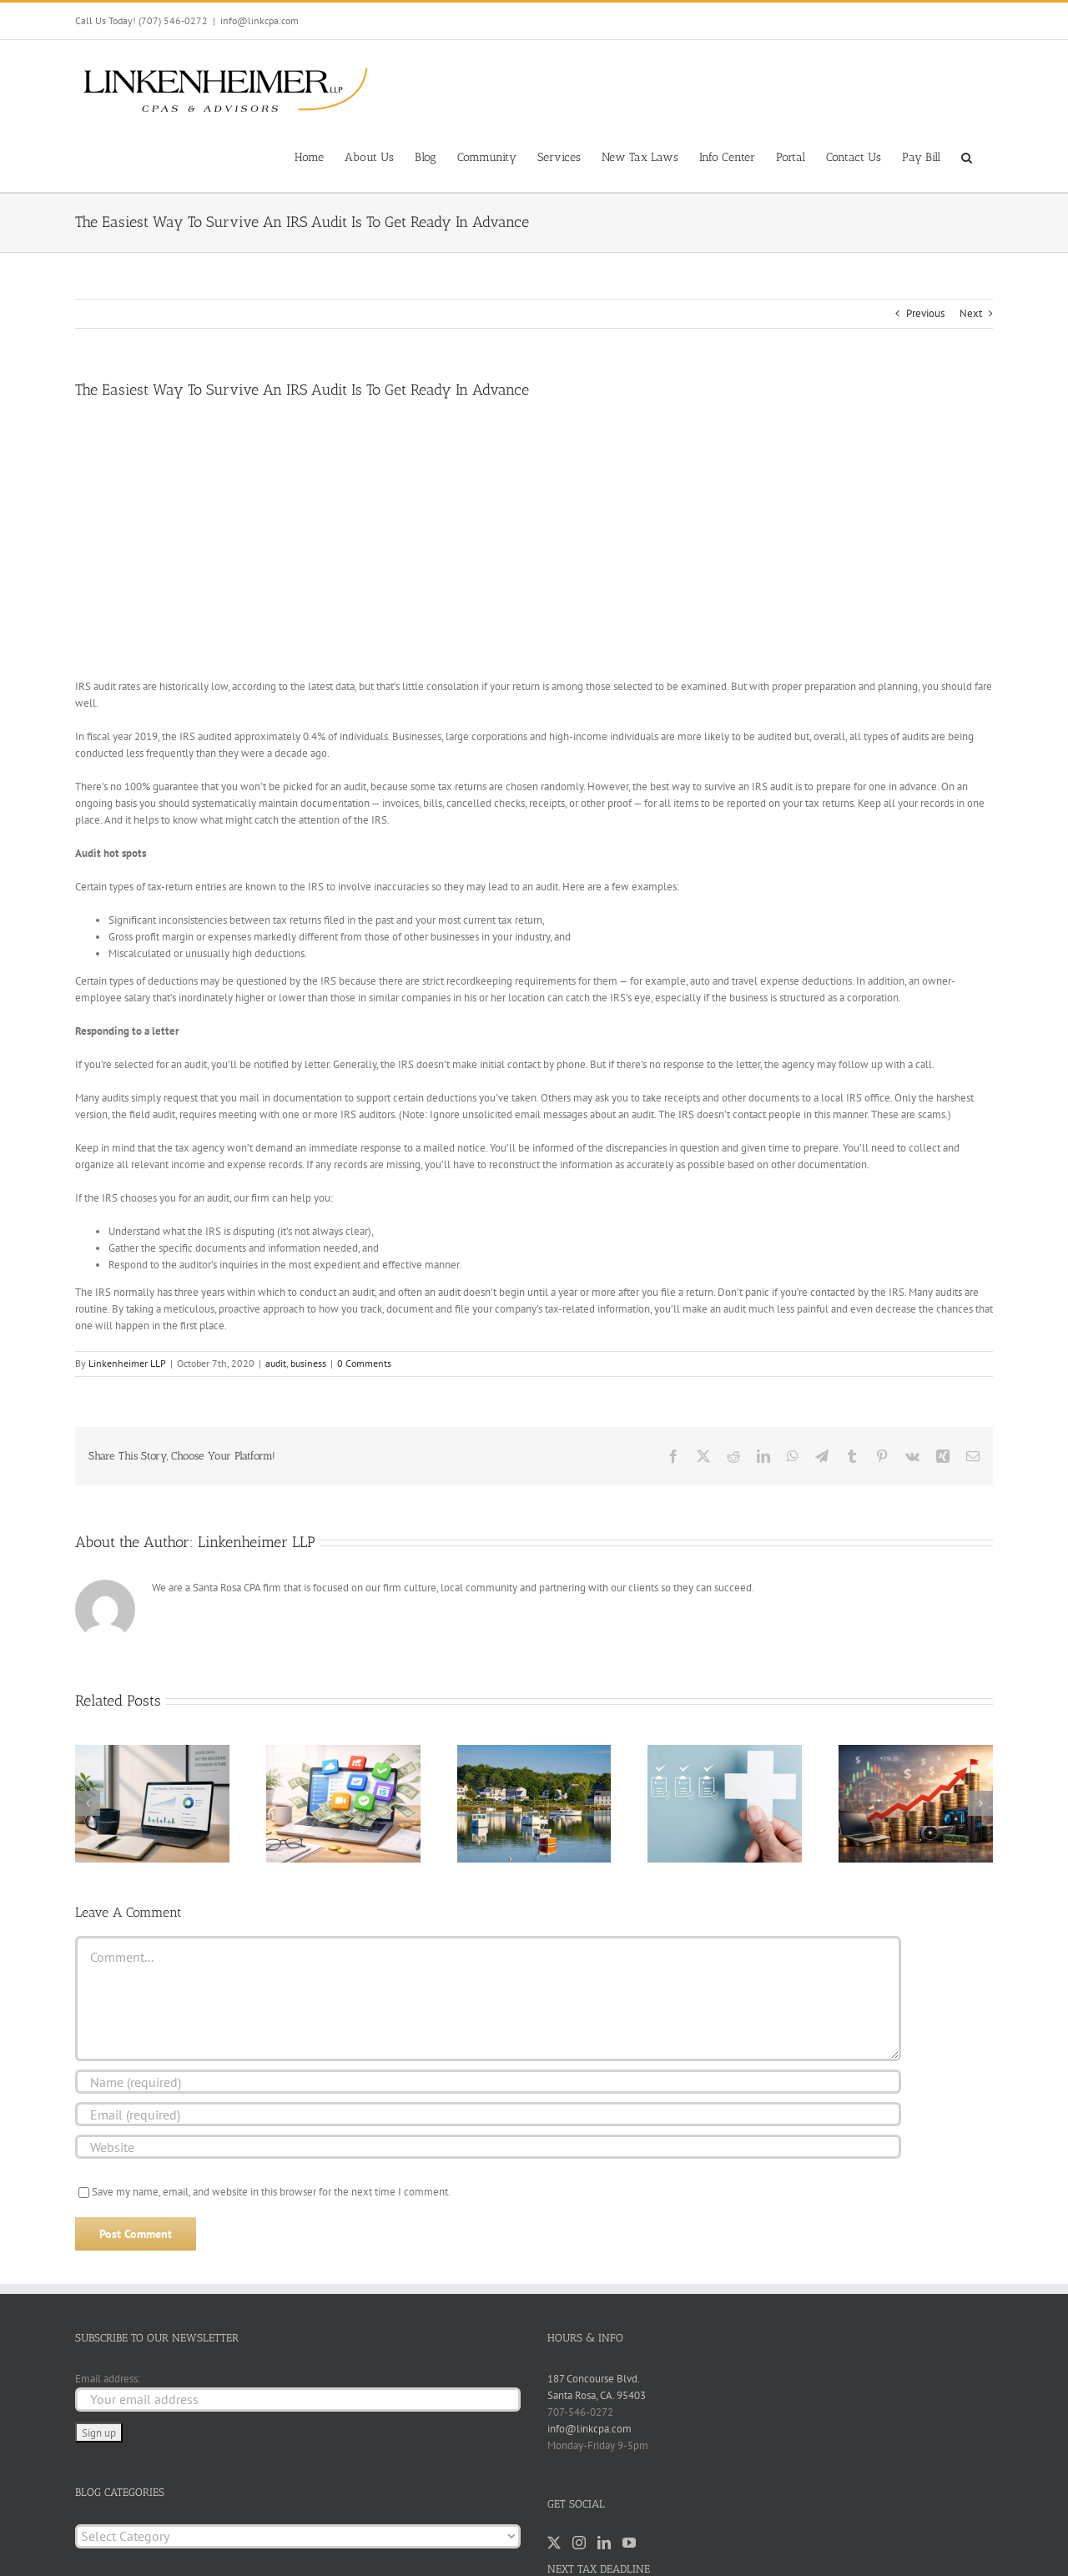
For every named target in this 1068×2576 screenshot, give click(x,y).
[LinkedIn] (604, 2542)
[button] (966, 156)
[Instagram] (579, 2542)
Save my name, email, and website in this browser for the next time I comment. (271, 2192)
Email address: (107, 2379)
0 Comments (364, 1363)
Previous (925, 313)
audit (275, 1363)
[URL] (488, 2147)
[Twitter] (554, 2542)
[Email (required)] (488, 2114)
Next (971, 313)
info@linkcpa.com (259, 20)
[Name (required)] (488, 2081)
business (308, 1363)
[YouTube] (629, 2542)
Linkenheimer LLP (127, 1363)
